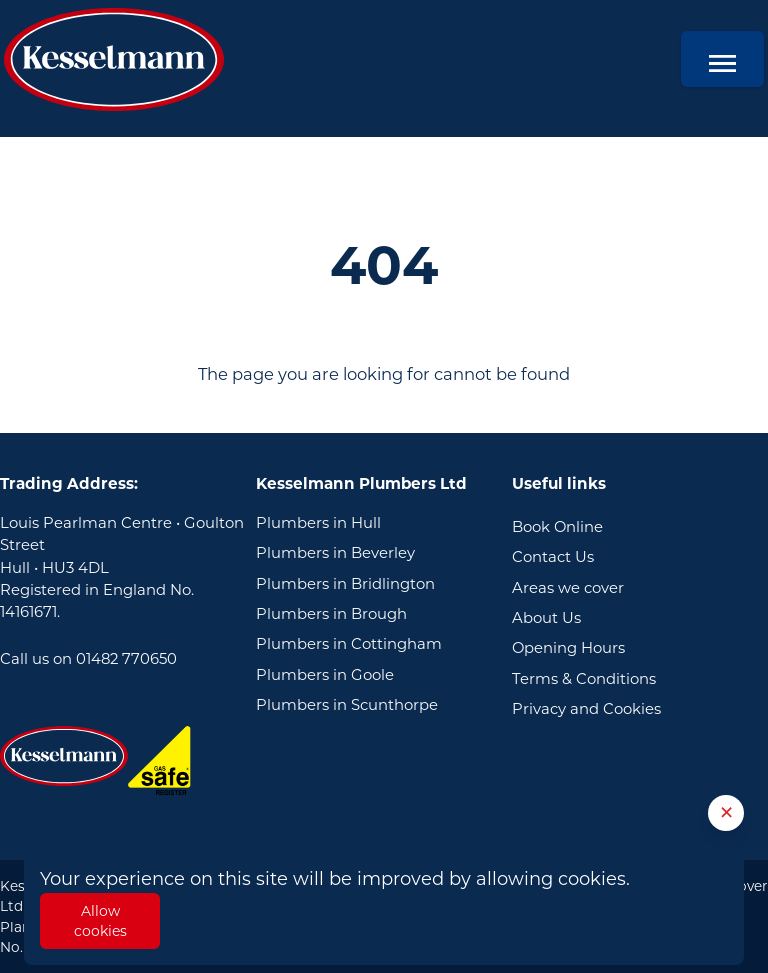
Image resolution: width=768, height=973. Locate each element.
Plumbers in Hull (318, 523)
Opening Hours (568, 648)
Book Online (557, 527)
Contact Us (553, 557)
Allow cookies (100, 921)
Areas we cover (568, 588)
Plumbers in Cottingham (349, 644)
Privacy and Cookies (586, 709)
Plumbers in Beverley (335, 553)
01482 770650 (126, 659)
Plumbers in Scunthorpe (347, 705)
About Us (546, 618)
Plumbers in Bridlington (345, 584)
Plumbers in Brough (331, 614)
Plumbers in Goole (325, 675)
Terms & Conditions (584, 679)
